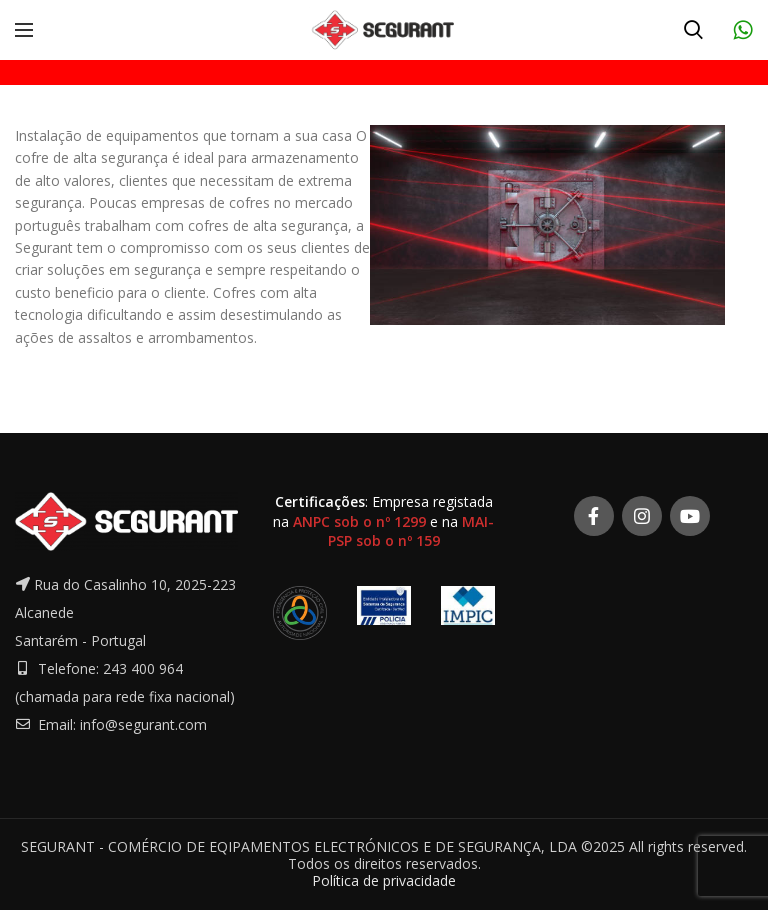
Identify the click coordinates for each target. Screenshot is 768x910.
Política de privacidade (384, 880)
